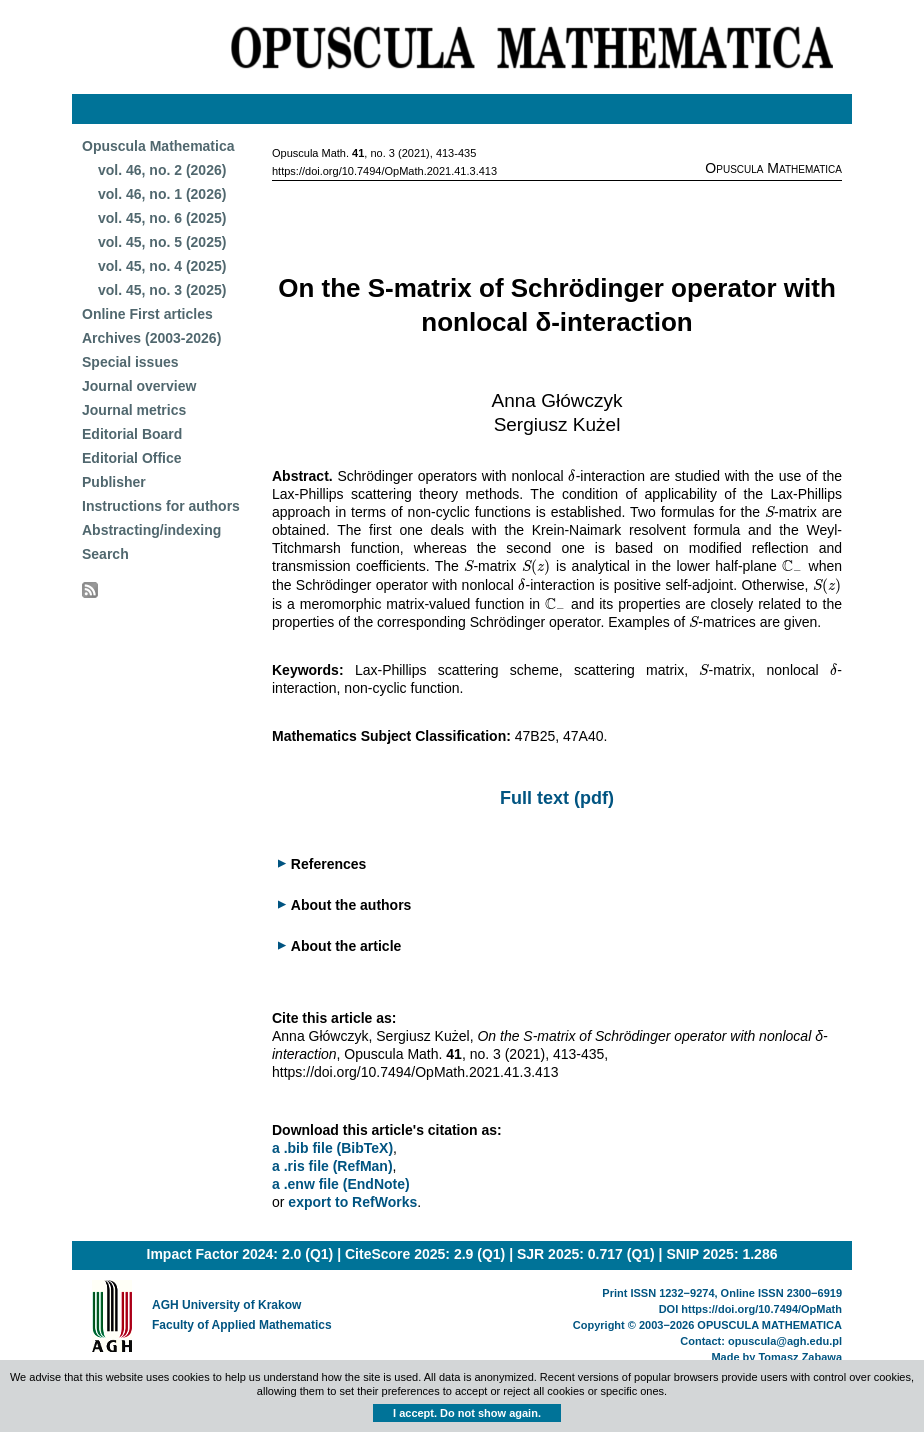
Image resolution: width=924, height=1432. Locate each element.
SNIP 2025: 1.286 (721, 1254)
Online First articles (147, 314)
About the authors (351, 905)
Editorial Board (132, 434)
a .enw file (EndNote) (341, 1184)
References (329, 864)
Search (105, 554)
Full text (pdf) (557, 798)
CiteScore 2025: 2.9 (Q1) (425, 1254)
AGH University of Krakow (226, 1305)
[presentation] (571, 476)
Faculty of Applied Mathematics (242, 1325)
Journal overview (139, 386)
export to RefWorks (352, 1202)
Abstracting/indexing (151, 530)
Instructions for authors (161, 506)
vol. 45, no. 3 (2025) (162, 290)
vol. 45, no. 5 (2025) (162, 242)
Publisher (114, 482)
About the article (346, 946)
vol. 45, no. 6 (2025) (162, 218)
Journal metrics (134, 410)
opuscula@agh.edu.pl (785, 1341)
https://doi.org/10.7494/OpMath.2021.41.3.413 (384, 171)
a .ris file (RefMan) (332, 1166)
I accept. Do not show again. (467, 1413)
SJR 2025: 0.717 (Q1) (586, 1254)
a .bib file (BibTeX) (332, 1148)
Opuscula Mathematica (158, 146)
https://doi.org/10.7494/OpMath (761, 1309)
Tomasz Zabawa (800, 1357)
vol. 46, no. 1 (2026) (162, 194)
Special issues (130, 362)
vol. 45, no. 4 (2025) (162, 266)
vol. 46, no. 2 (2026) (162, 170)
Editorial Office (132, 458)
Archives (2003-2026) (151, 338)
